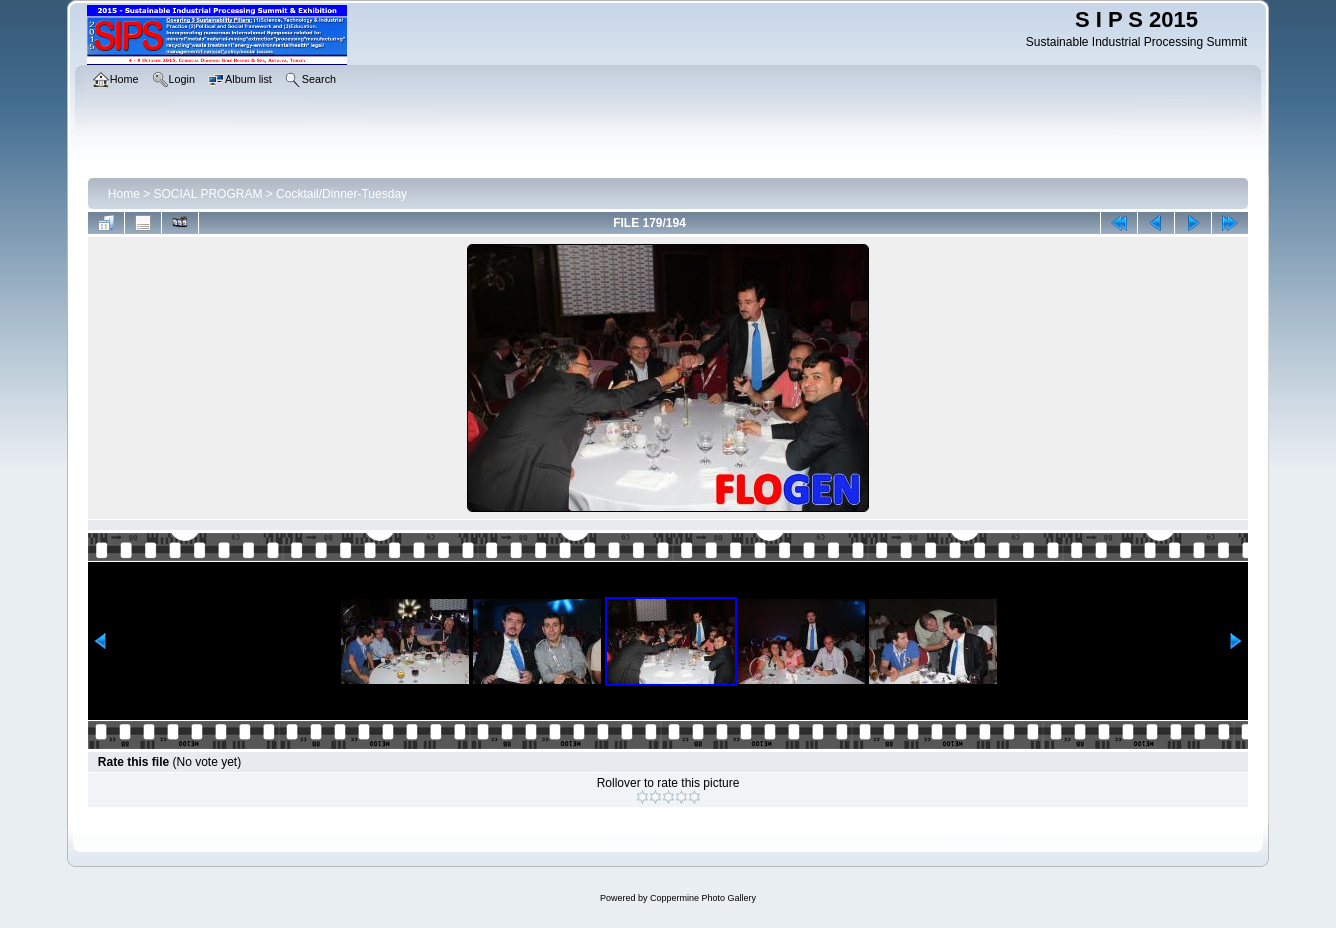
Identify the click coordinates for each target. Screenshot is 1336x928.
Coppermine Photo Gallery (703, 898)
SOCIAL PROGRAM (208, 194)
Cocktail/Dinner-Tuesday (341, 194)
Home (124, 194)
